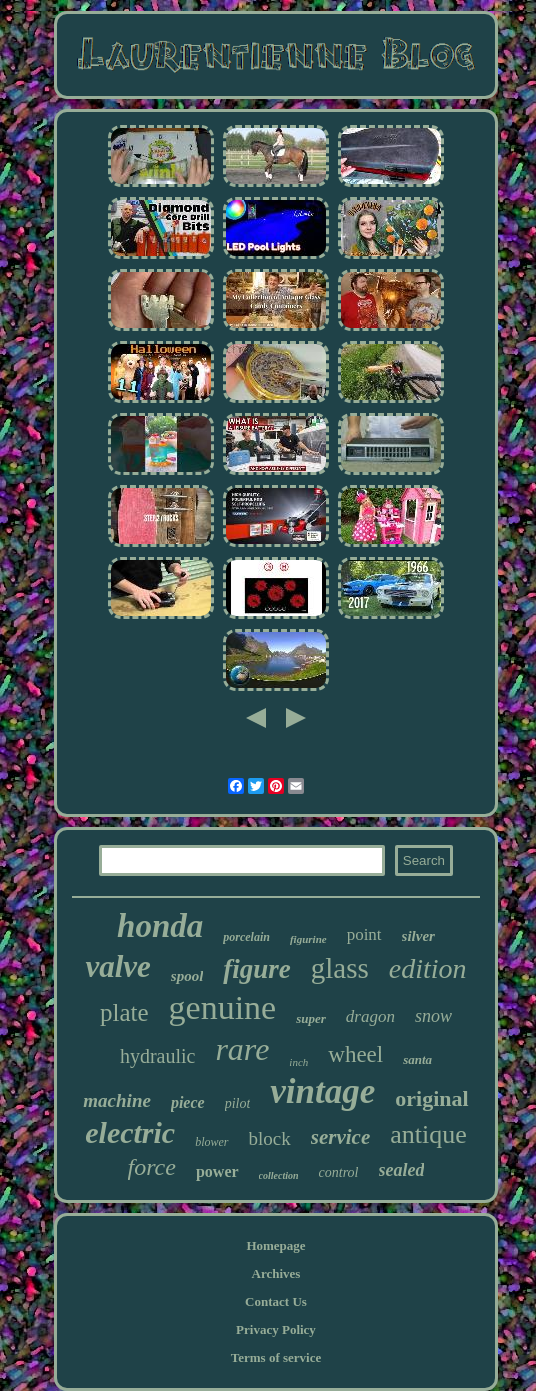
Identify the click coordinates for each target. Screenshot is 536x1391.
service (340, 1137)
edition (428, 968)
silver (418, 936)
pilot (238, 1103)
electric (130, 1132)
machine (117, 1100)
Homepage (275, 1245)
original (431, 1098)
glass (340, 968)
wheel (355, 1054)
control (339, 1172)
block (270, 1138)
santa (417, 1059)
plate (124, 1012)
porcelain (246, 937)
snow (433, 1016)
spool (187, 976)
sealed (402, 1170)
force (152, 1167)
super (311, 1018)
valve (117, 966)
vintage (322, 1091)
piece (188, 1102)
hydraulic (158, 1056)
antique (428, 1134)
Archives (276, 1273)
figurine (308, 939)
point (364, 934)
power (217, 1171)
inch (298, 1062)
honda (160, 926)
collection (279, 1175)
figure (257, 969)
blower (211, 1142)
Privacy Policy (276, 1329)
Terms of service (276, 1357)
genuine (223, 1007)
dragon (370, 1016)
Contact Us (276, 1301)
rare (242, 1049)
